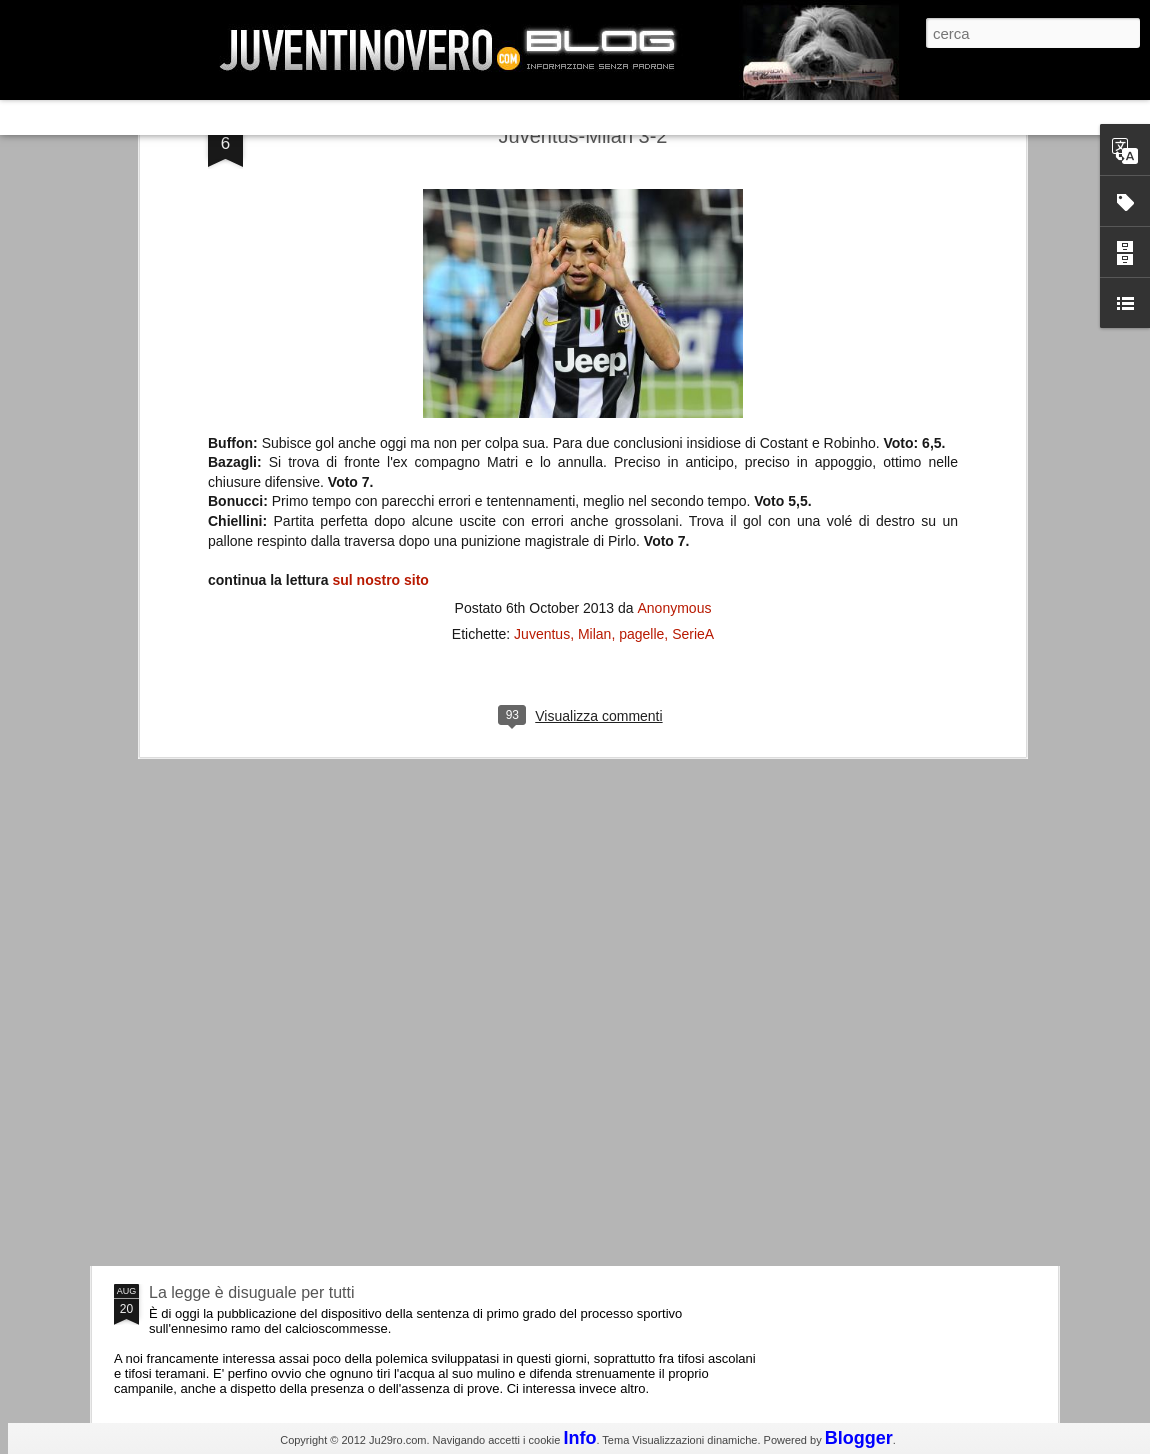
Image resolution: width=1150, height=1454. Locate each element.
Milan (594, 400)
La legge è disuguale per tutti (251, 1292)
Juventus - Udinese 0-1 (231, 1123)
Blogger (859, 1438)
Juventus (542, 400)
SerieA (693, 400)
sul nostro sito (380, 346)
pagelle (641, 400)
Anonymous (674, 374)
